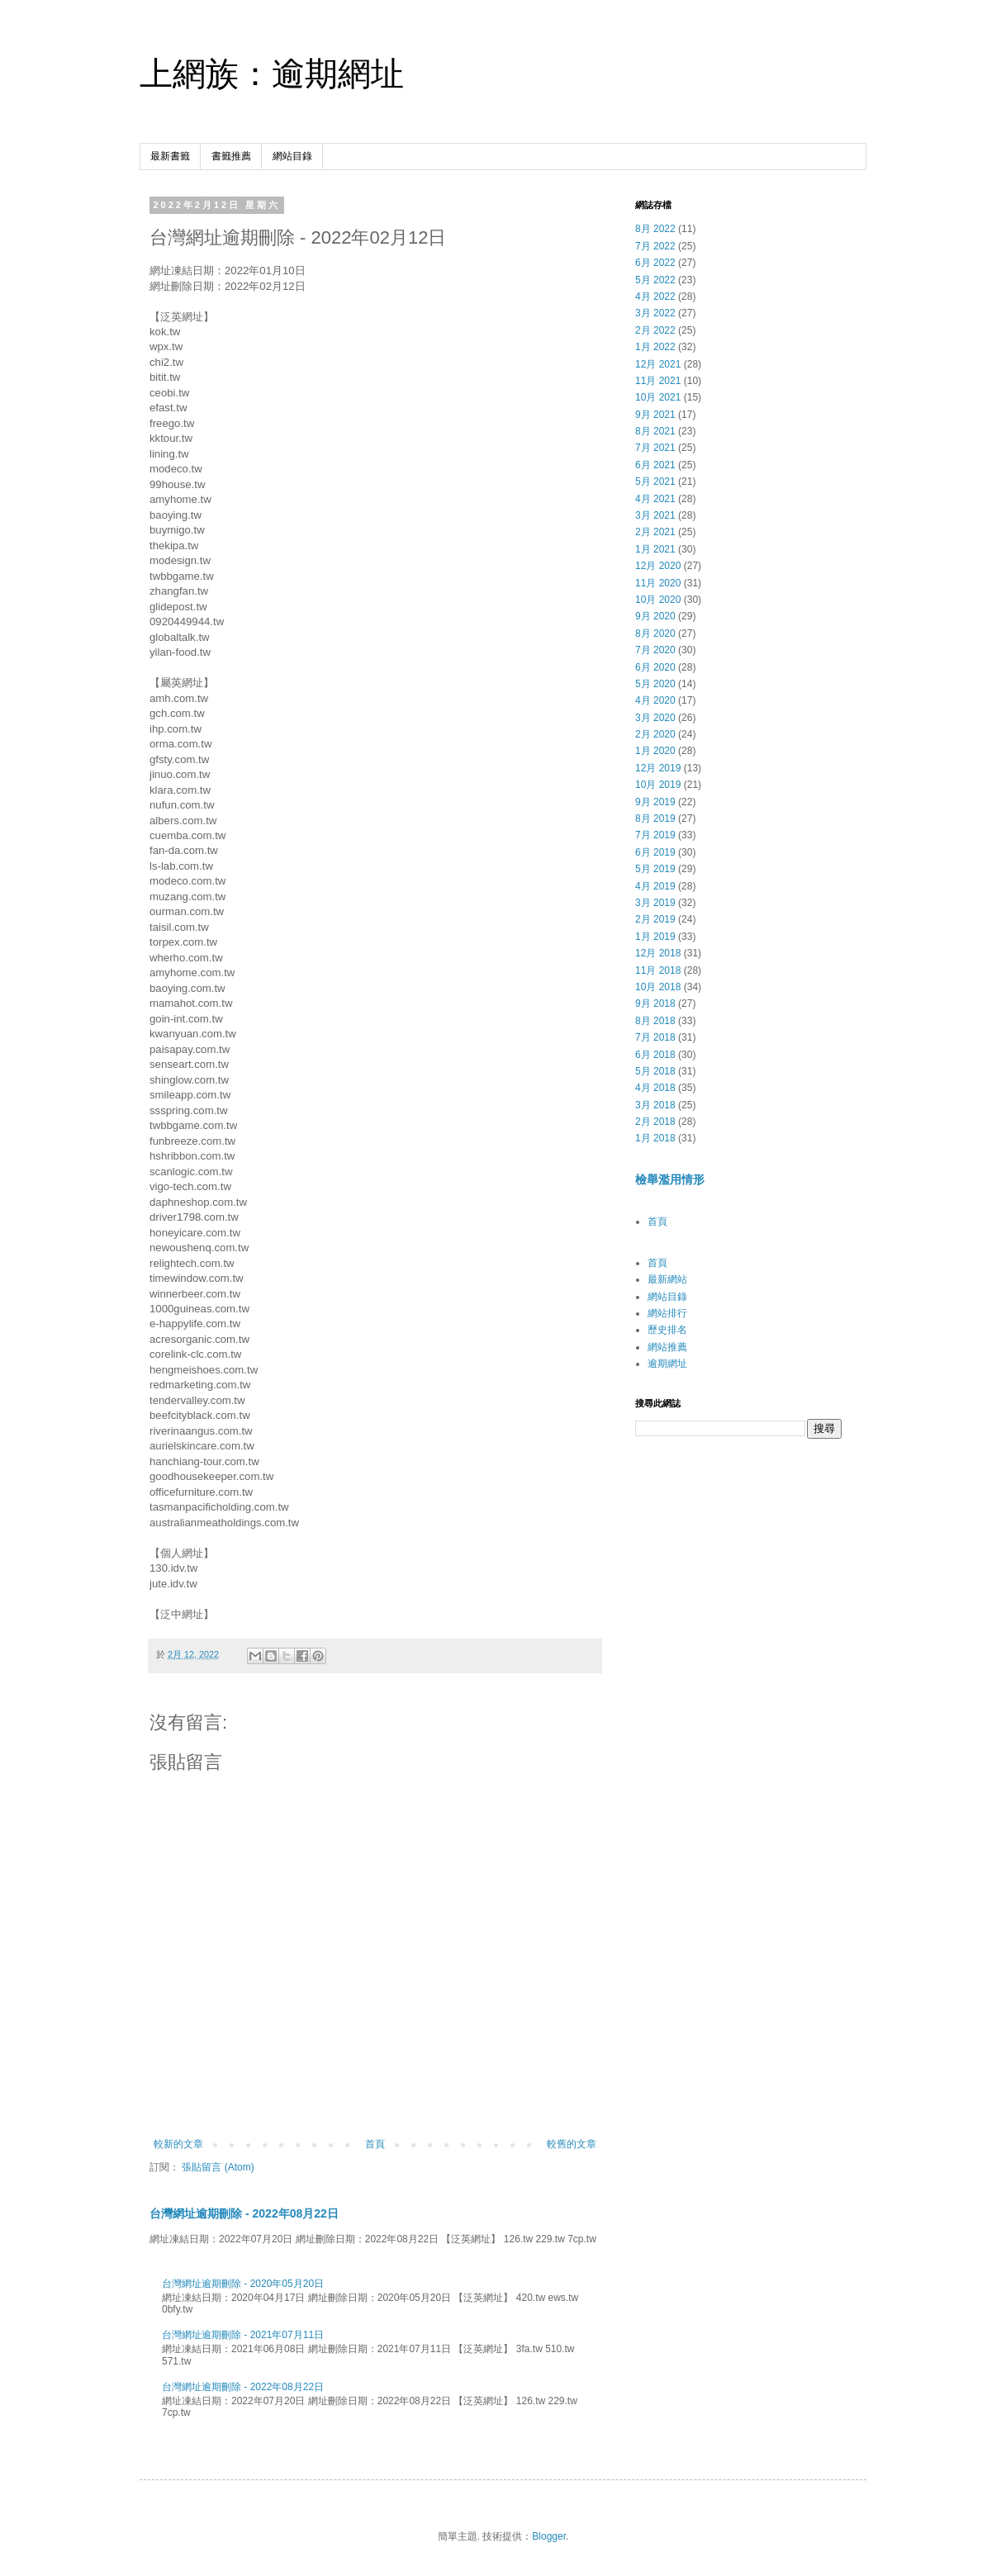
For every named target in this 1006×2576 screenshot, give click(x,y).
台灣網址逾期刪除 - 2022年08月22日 (244, 2213)
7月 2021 (655, 447)
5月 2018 (655, 1071)
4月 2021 (655, 499)
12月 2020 (658, 566)
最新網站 (667, 1279)
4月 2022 (655, 296)
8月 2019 (655, 818)
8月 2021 (655, 431)
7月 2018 (655, 1037)
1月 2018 (655, 1138)
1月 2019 (655, 936)
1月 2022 (655, 347)
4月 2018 (655, 1087)
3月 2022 (655, 313)
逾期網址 (667, 1363)
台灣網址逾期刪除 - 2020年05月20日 (243, 2283)
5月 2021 (655, 481)
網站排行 (667, 1313)
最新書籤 (170, 156)
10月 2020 (658, 599)
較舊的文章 (571, 2144)
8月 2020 (655, 633)
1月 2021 (655, 549)
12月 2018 (658, 953)
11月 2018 (658, 970)
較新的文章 (178, 2144)
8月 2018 (655, 1021)
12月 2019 (658, 768)
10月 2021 (658, 397)
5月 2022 (655, 280)
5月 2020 (655, 684)
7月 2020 (655, 650)
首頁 (375, 2144)
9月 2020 (655, 616)
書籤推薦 (231, 156)
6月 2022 (655, 262)
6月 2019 (655, 852)
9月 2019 (655, 802)
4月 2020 (655, 700)
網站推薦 (667, 1347)
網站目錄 (292, 156)
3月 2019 (655, 902)
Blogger (549, 2536)
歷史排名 (667, 1329)
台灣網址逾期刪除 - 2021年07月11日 (243, 2335)
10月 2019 (658, 784)
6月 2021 (655, 465)
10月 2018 (658, 987)
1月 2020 (655, 751)
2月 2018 (655, 1121)
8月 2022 (655, 229)
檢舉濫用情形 (670, 1179)
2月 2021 (655, 532)
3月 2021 (655, 515)
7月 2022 (655, 246)
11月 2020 (658, 583)
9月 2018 (655, 1003)
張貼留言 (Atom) (218, 2167)
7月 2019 (655, 835)
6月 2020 (655, 667)
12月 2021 (658, 364)
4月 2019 (655, 886)
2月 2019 (655, 919)
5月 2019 (655, 869)
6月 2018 (655, 1054)
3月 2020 (655, 717)
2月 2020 (655, 734)
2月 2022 (655, 330)
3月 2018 (655, 1105)
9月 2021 (655, 414)
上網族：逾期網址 (272, 73)
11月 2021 (658, 381)
